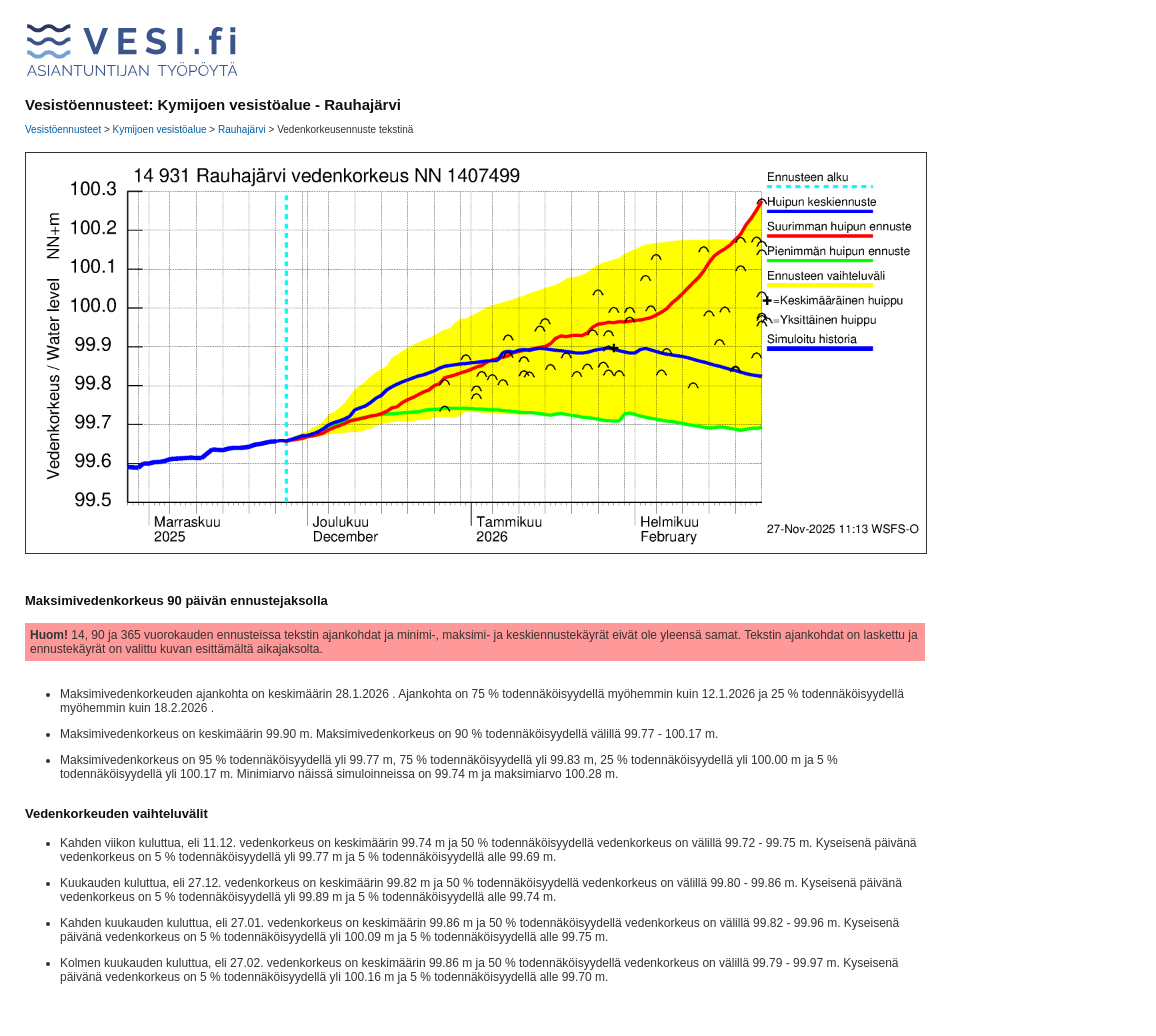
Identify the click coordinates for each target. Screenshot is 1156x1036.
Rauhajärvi (242, 129)
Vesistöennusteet (63, 129)
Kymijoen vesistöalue (160, 129)
